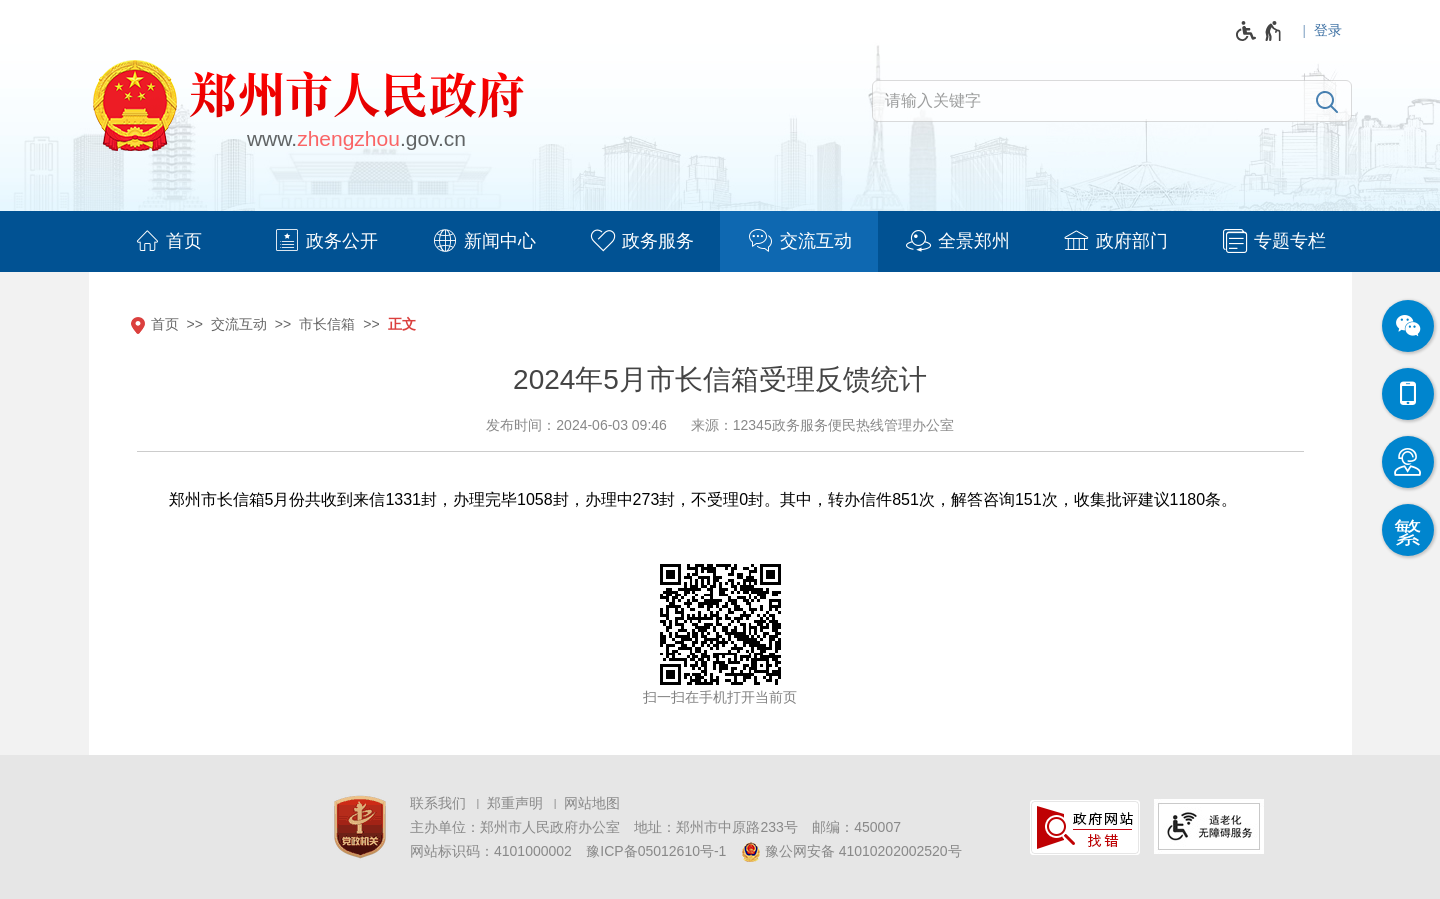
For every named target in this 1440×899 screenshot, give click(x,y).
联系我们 (438, 803)
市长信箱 (327, 324)
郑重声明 (515, 803)
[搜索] (1327, 101)
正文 (402, 324)
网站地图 (592, 803)
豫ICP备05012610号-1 (656, 851)
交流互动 (239, 324)
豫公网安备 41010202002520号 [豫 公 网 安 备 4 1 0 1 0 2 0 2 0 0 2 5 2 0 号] (851, 852)
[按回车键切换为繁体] (1408, 530)
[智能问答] (1408, 462)
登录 (1328, 30)
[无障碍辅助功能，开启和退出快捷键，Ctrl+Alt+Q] (1259, 31)
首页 (165, 324)
